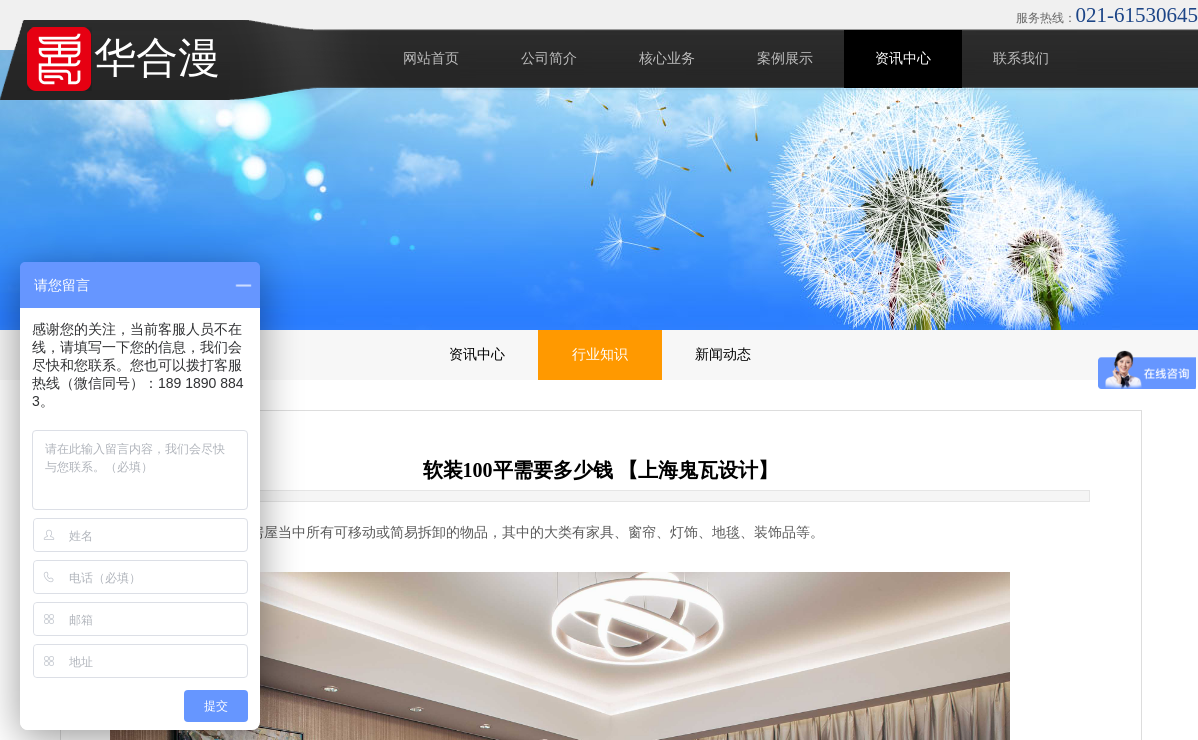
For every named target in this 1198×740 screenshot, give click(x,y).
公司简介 (549, 58)
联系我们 (1021, 58)
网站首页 (431, 58)
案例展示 (785, 58)
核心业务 (667, 58)
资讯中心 (903, 58)
